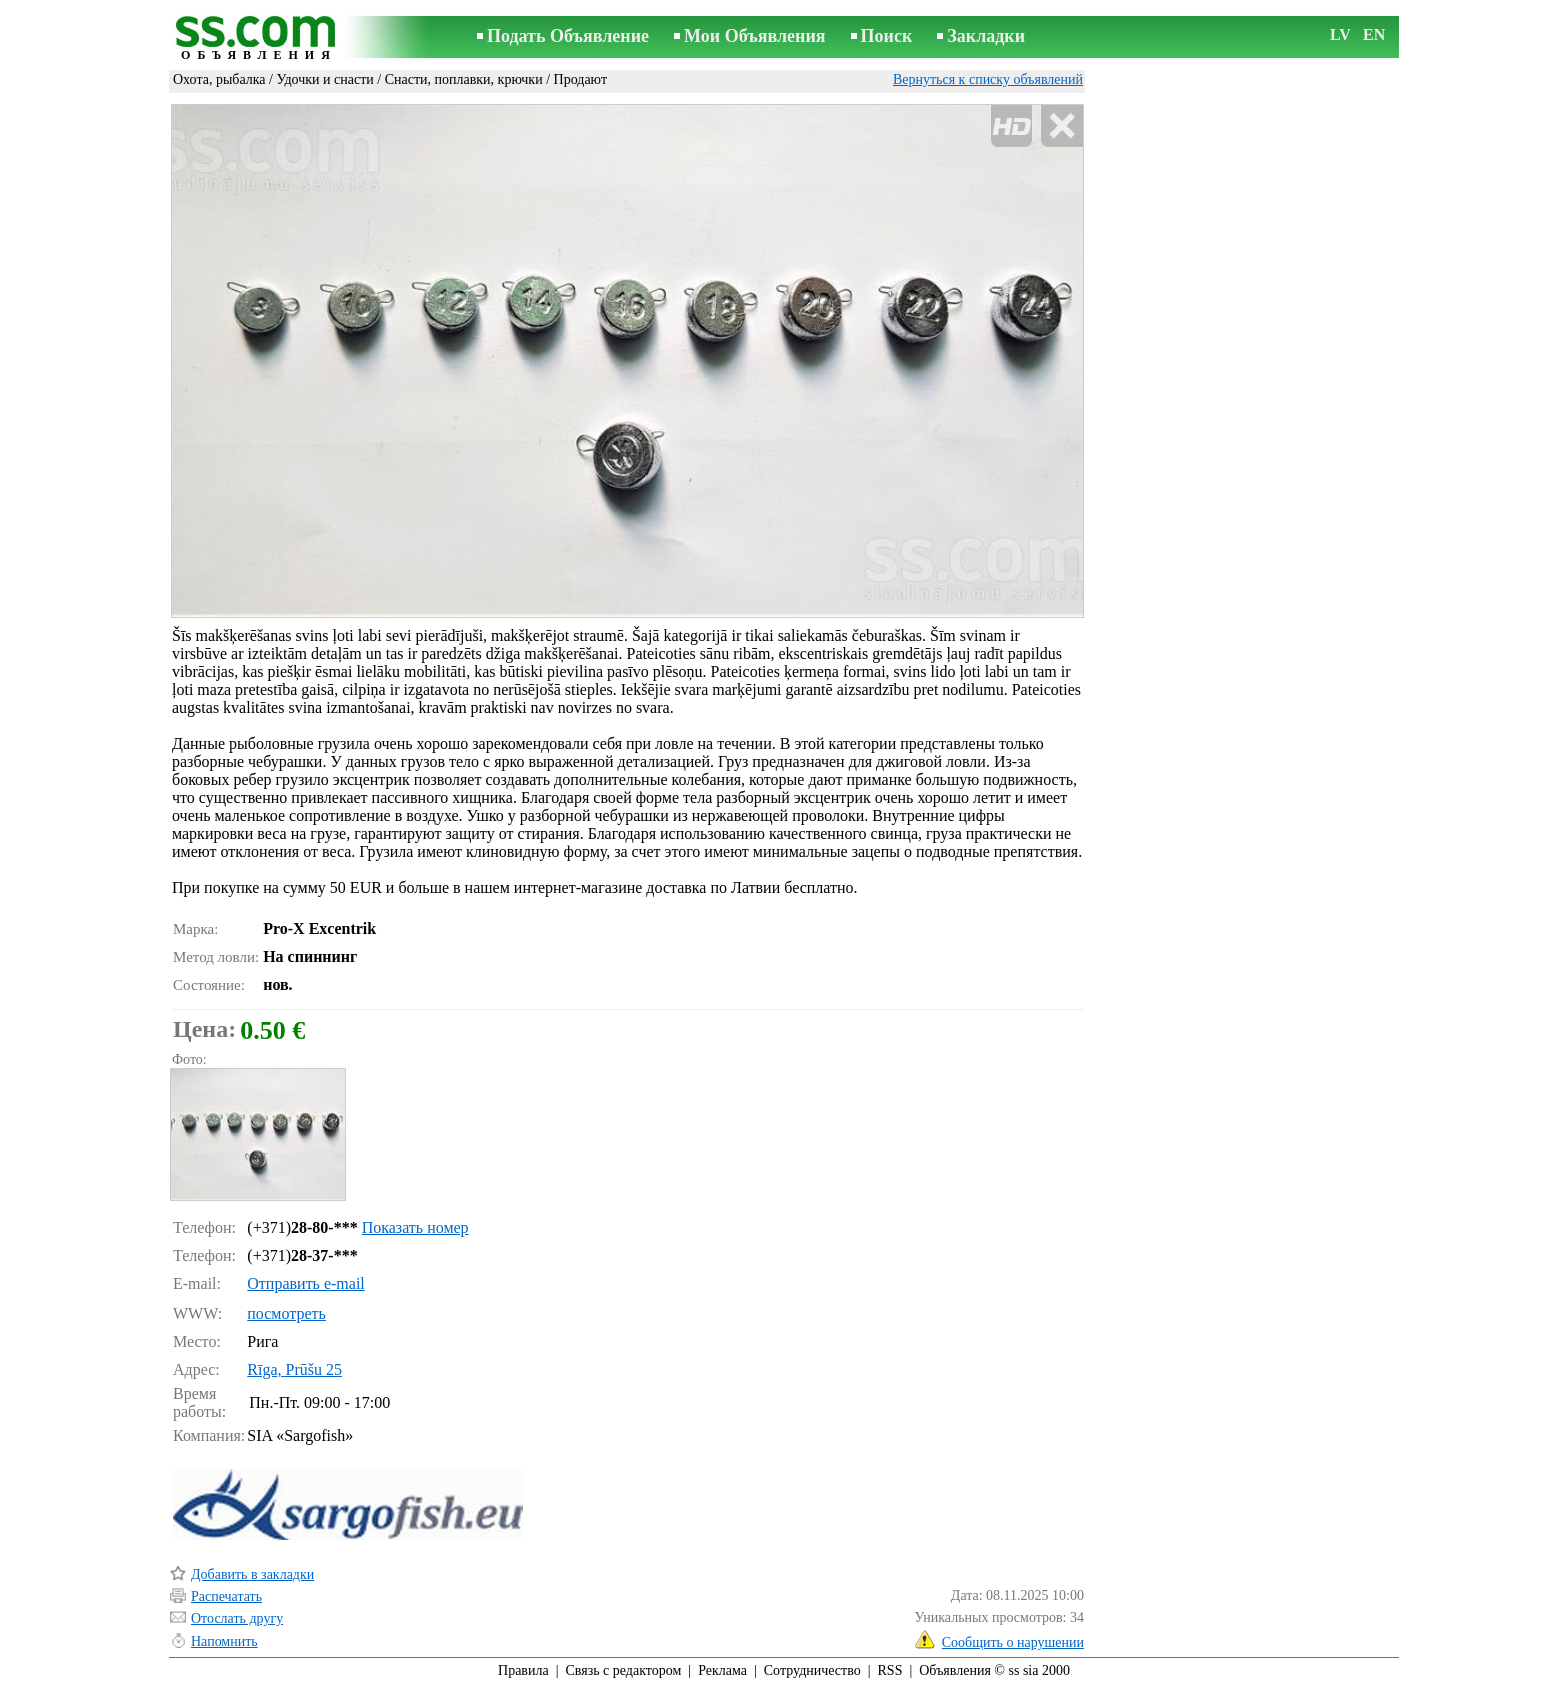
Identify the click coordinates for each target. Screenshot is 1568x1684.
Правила (523, 1670)
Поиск (887, 36)
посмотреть (286, 1313)
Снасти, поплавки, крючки (464, 79)
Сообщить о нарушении (1013, 1642)
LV (1340, 34)
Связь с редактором (624, 1670)
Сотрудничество (812, 1670)
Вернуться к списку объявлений (988, 79)
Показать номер (415, 1227)
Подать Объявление (568, 36)
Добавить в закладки (252, 1574)
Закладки (986, 36)
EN (1374, 34)
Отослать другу (237, 1618)
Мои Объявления (754, 36)
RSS (890, 1670)
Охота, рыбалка (219, 79)
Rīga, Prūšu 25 (294, 1369)
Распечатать (226, 1596)
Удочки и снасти (324, 79)
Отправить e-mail (305, 1283)
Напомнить (224, 1641)
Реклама (722, 1670)
